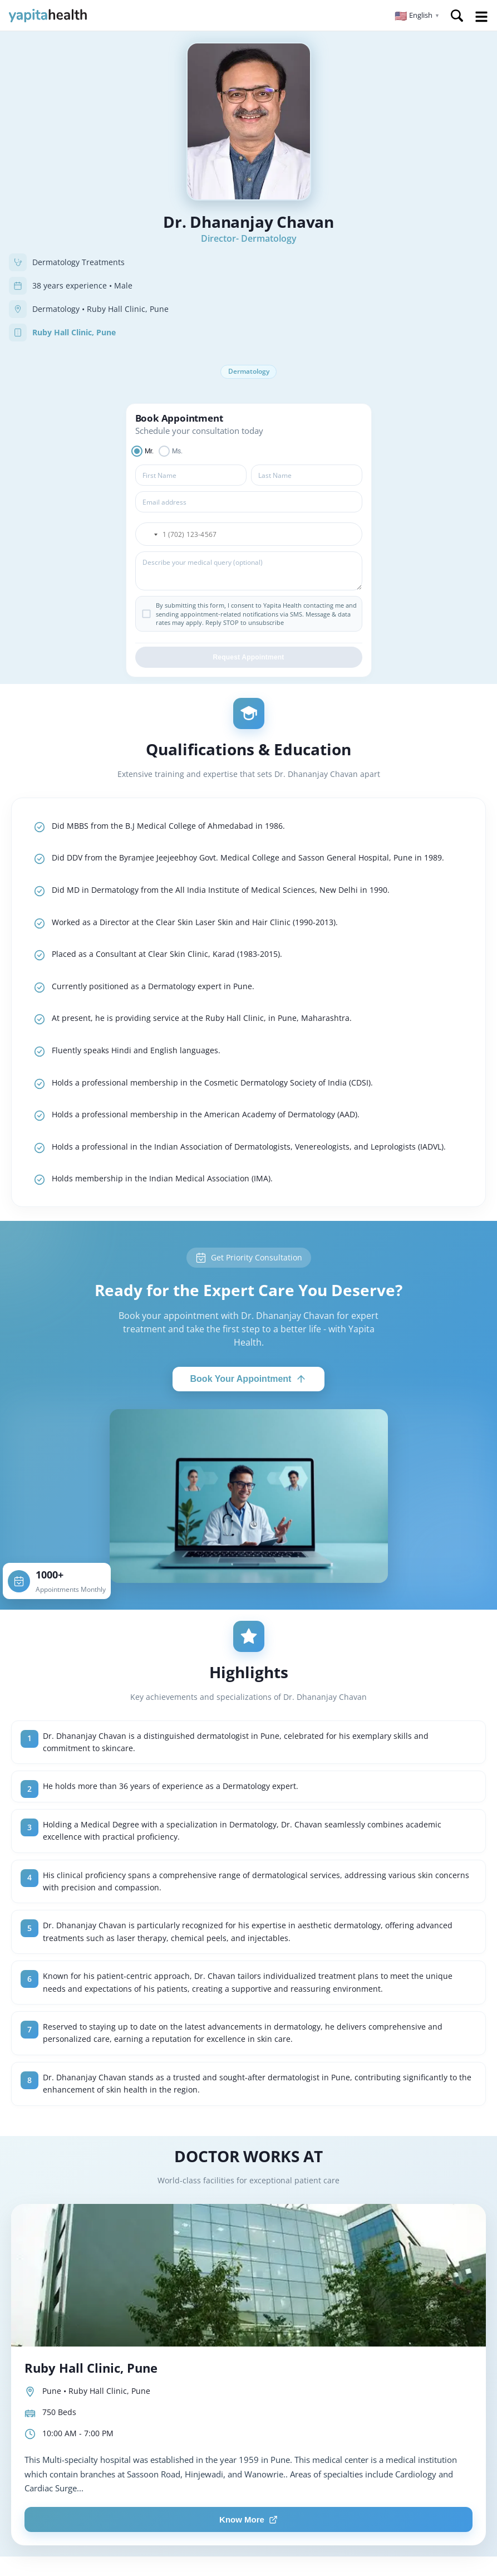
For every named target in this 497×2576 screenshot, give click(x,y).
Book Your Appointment (248, 1380)
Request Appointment (248, 659)
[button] (417, 15)
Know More (248, 2521)
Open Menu (481, 16)
